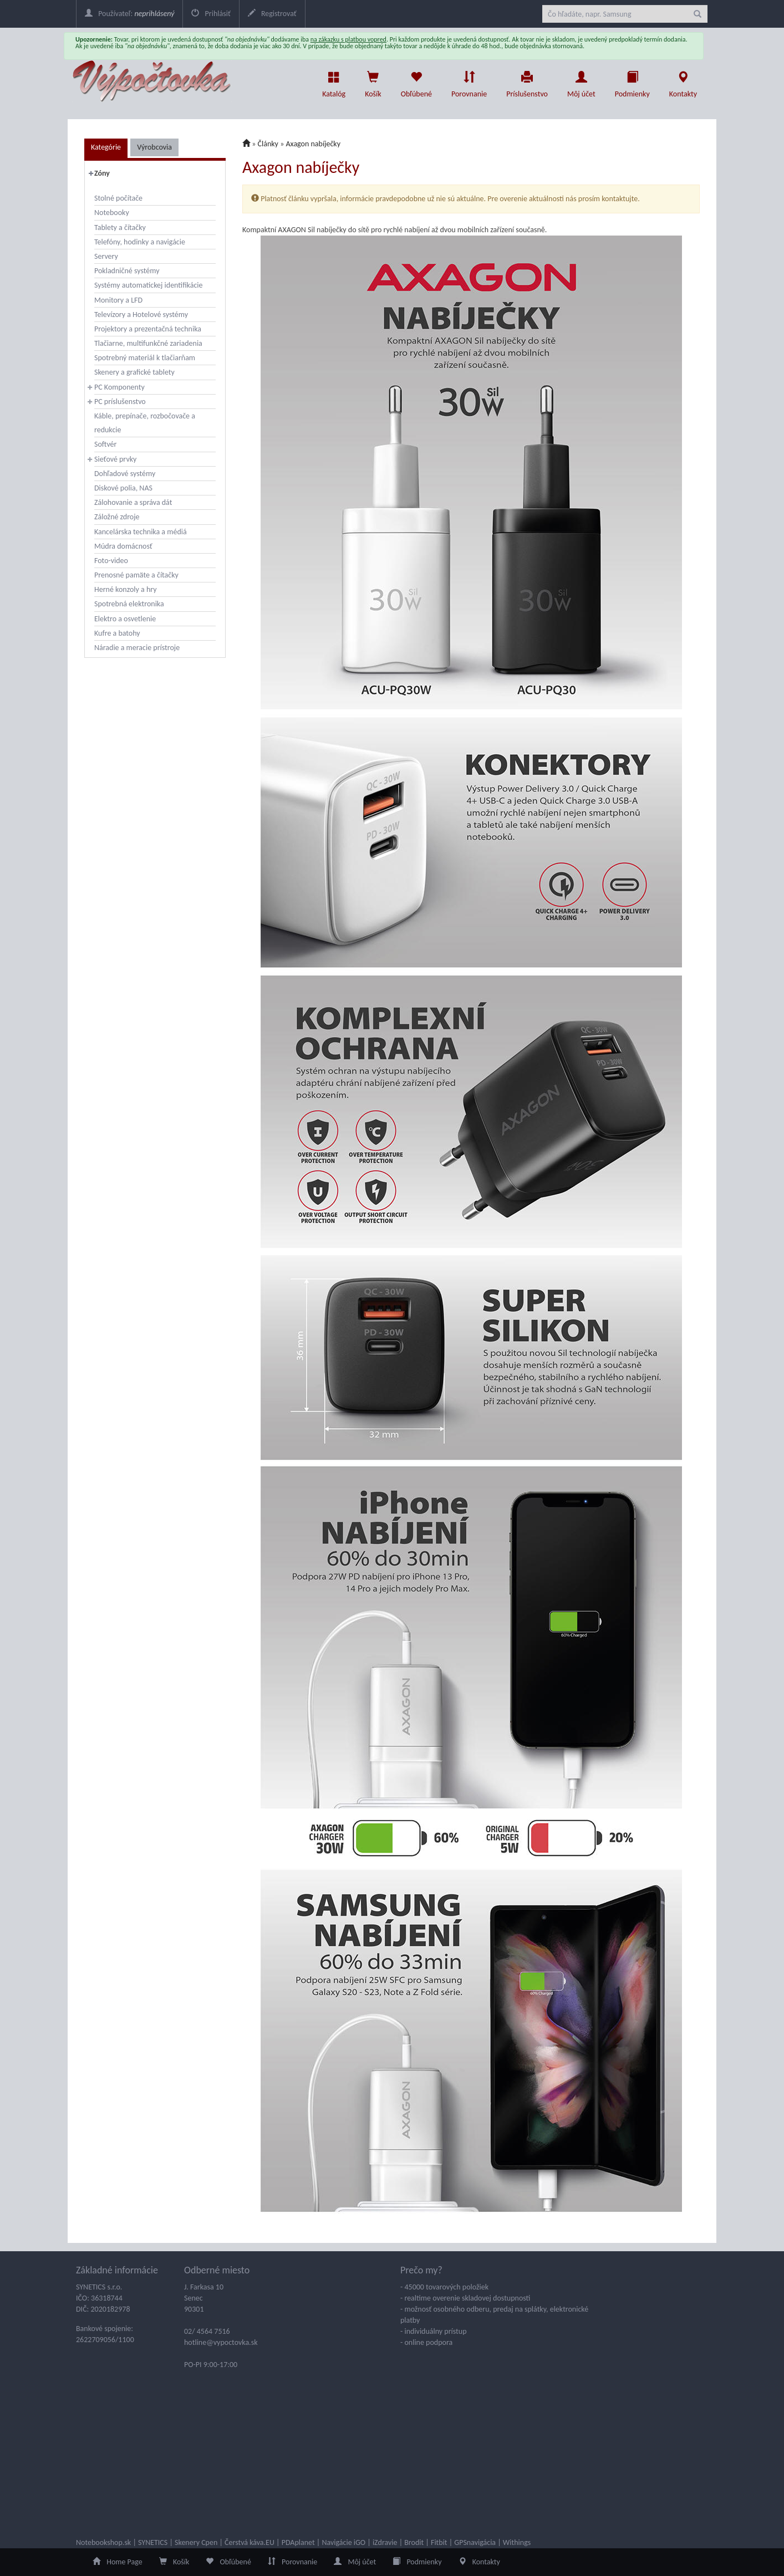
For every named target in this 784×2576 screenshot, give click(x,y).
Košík (174, 2562)
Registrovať (272, 13)
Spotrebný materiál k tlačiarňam (144, 357)
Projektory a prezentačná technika (147, 329)
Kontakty (683, 81)
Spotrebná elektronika (129, 604)
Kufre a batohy (117, 633)
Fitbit (439, 2542)
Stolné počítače (118, 198)
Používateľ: (129, 13)
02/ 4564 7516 (207, 2331)
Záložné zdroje (117, 517)
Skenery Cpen (196, 2542)
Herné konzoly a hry (125, 589)
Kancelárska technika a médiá (140, 531)
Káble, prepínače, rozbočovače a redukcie (144, 423)
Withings (517, 2542)
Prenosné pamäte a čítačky (136, 575)
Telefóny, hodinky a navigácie (139, 242)
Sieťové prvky (115, 459)
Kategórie (106, 147)
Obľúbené (416, 81)
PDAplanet (298, 2542)
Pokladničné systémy (126, 270)
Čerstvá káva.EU (249, 2542)
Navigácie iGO (343, 2542)
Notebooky (111, 212)
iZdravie (385, 2542)
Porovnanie (469, 81)
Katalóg (333, 81)
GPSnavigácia (475, 2542)
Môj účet (581, 81)
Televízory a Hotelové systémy (141, 314)
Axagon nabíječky (313, 144)
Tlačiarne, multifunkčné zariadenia (148, 343)
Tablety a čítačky (120, 227)
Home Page (117, 2562)
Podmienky (632, 81)
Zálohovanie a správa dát (133, 502)
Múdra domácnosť (123, 546)
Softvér (105, 444)
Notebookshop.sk (103, 2542)
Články (268, 144)
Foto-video (111, 560)
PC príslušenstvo (120, 401)
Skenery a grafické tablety (134, 372)
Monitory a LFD (118, 300)
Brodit (414, 2542)
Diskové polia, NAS (123, 488)
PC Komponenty (119, 387)
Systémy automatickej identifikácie (148, 285)
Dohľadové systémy (124, 473)
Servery (106, 256)
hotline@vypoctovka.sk (221, 2342)
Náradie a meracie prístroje (137, 647)
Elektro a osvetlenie (125, 618)
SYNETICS (152, 2542)
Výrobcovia (154, 147)
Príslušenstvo (527, 81)
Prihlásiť (210, 13)
